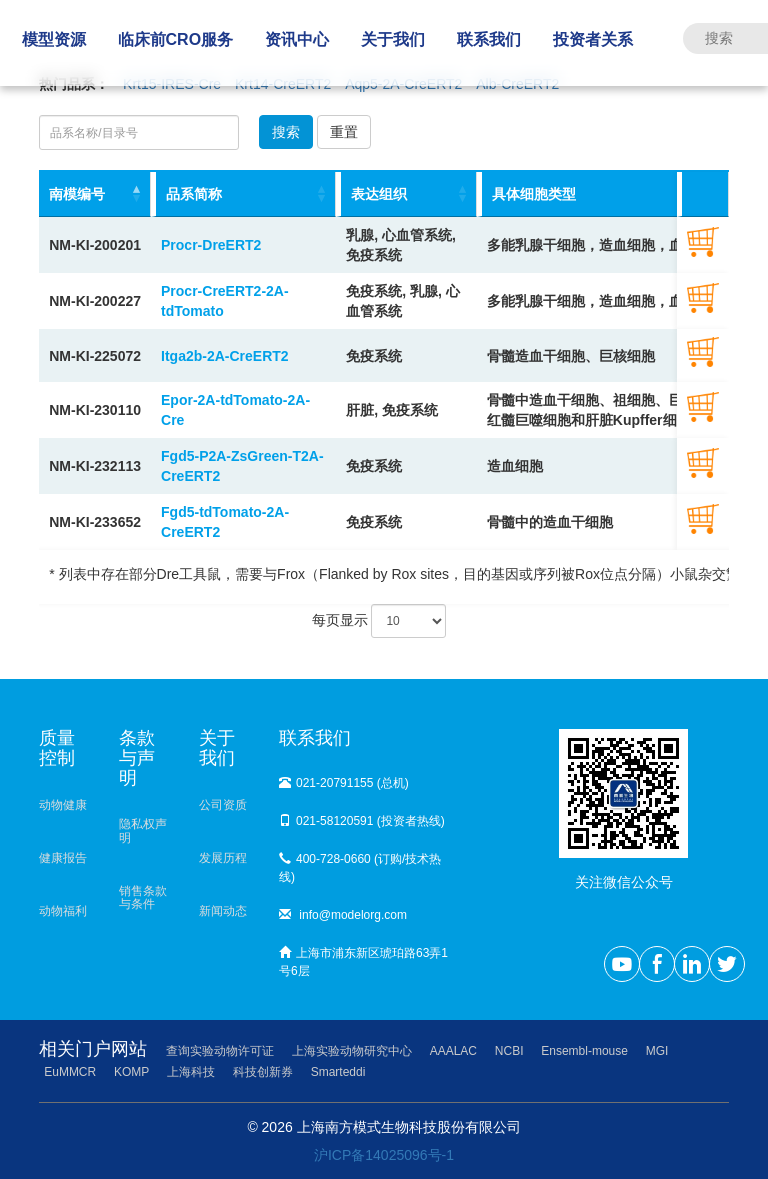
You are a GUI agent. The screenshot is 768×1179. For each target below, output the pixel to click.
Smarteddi (338, 1072)
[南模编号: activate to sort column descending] (95, 194)
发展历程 (223, 858)
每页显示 (379, 621)
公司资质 (223, 805)
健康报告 (63, 858)
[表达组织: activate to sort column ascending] (406, 194)
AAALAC (453, 1051)
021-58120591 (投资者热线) (362, 821)
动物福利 (63, 911)
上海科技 (191, 1072)
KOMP (131, 1072)
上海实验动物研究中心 (352, 1051)
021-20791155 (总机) (344, 783)
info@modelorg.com (343, 915)
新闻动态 (223, 911)
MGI (657, 1051)
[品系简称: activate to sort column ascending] (243, 194)
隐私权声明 (143, 830)
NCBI (509, 1051)
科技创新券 (263, 1072)
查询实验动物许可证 (220, 1051)
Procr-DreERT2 (211, 245)
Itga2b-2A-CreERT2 (225, 356)
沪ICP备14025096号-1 (384, 1155)
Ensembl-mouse (584, 1051)
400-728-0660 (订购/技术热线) (360, 868)
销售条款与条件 (143, 897)
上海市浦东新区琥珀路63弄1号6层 (363, 962)
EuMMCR (70, 1072)
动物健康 (63, 805)
